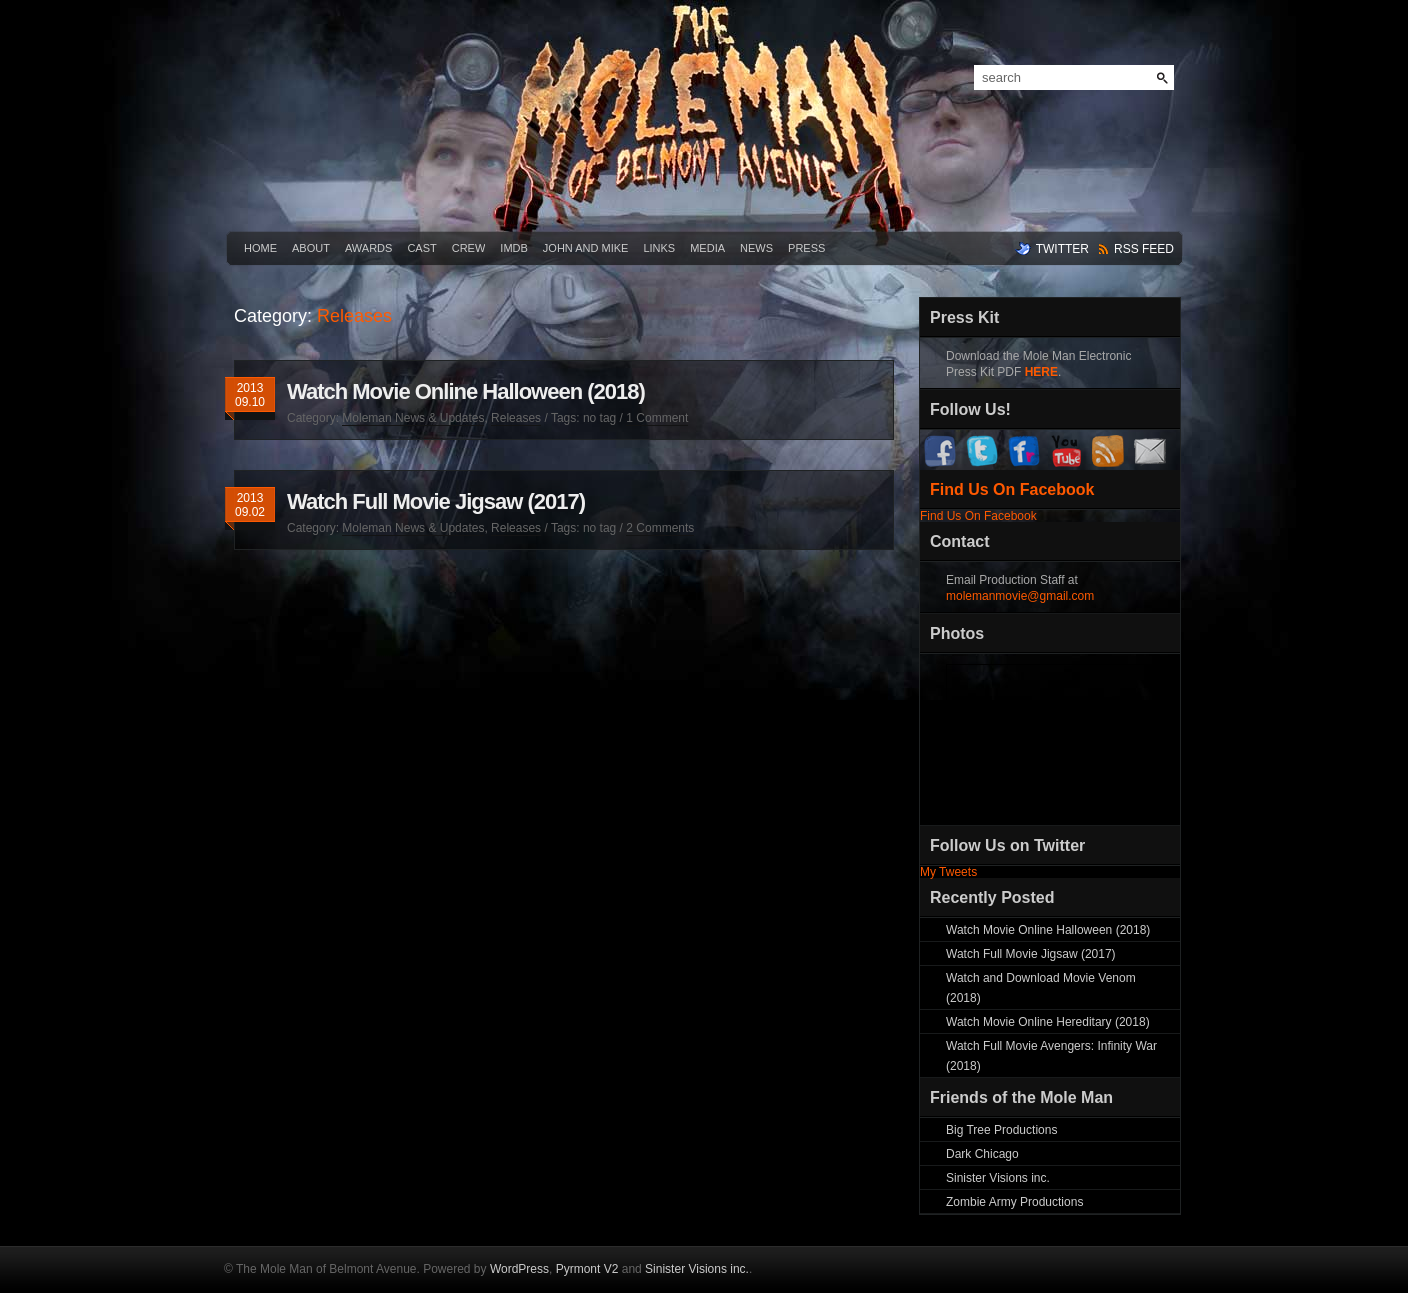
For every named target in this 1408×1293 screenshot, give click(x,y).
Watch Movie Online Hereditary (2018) (1048, 1022)
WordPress (519, 1269)
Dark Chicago (982, 1154)
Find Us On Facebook (1012, 489)
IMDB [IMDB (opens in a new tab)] (514, 248)
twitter (1062, 249)
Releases (516, 418)
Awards (368, 248)
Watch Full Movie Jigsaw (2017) (436, 501)
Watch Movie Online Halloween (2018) (466, 391)
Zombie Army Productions (1014, 1202)
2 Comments (660, 528)
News (756, 248)
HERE (1041, 372)
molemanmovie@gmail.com (1020, 596)
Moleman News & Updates (413, 418)
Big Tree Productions (1001, 1130)
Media (707, 248)
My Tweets (948, 872)
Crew (469, 248)
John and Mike (586, 248)
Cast (421, 248)
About (311, 248)
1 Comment (657, 418)
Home (260, 248)
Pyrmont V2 (587, 1269)
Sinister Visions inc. (998, 1178)
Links (659, 248)
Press (806, 248)
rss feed (1144, 249)
